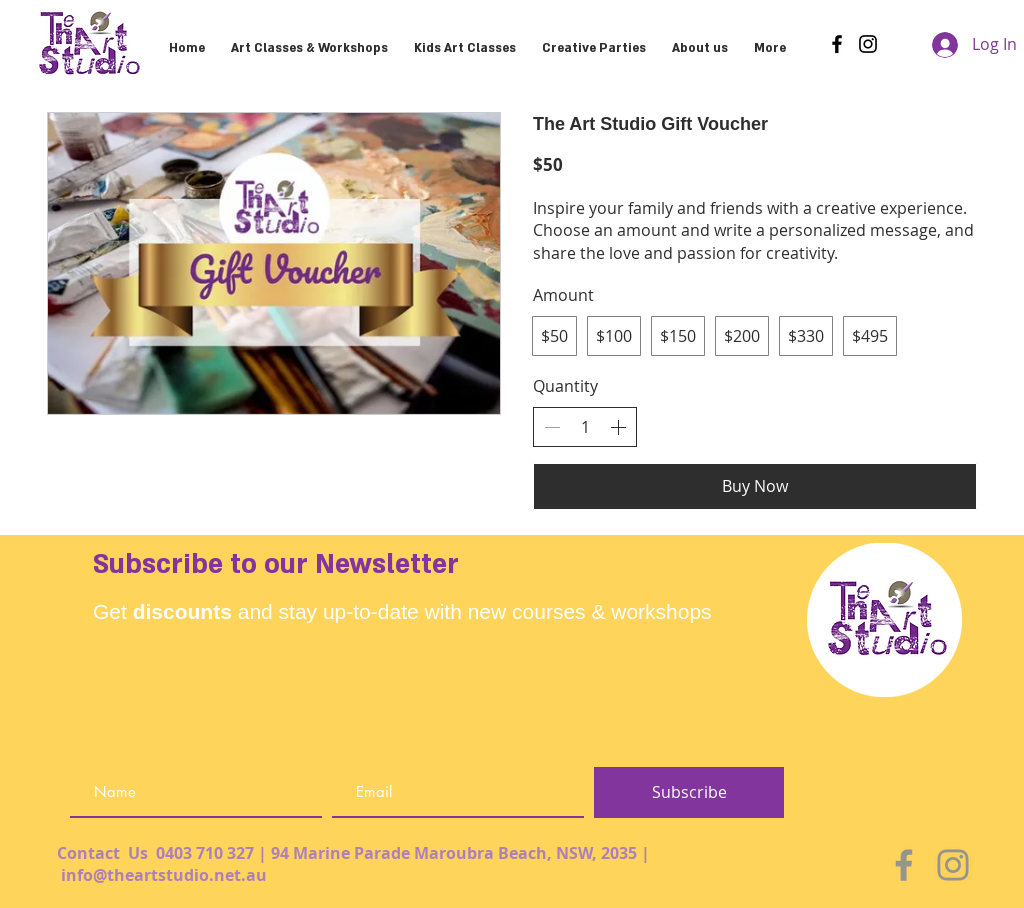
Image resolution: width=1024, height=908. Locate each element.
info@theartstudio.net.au (164, 875)
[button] (594, 39)
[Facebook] (837, 44)
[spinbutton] (585, 427)
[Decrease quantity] (552, 427)
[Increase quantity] (618, 427)
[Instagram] (868, 44)
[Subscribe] (689, 792)
